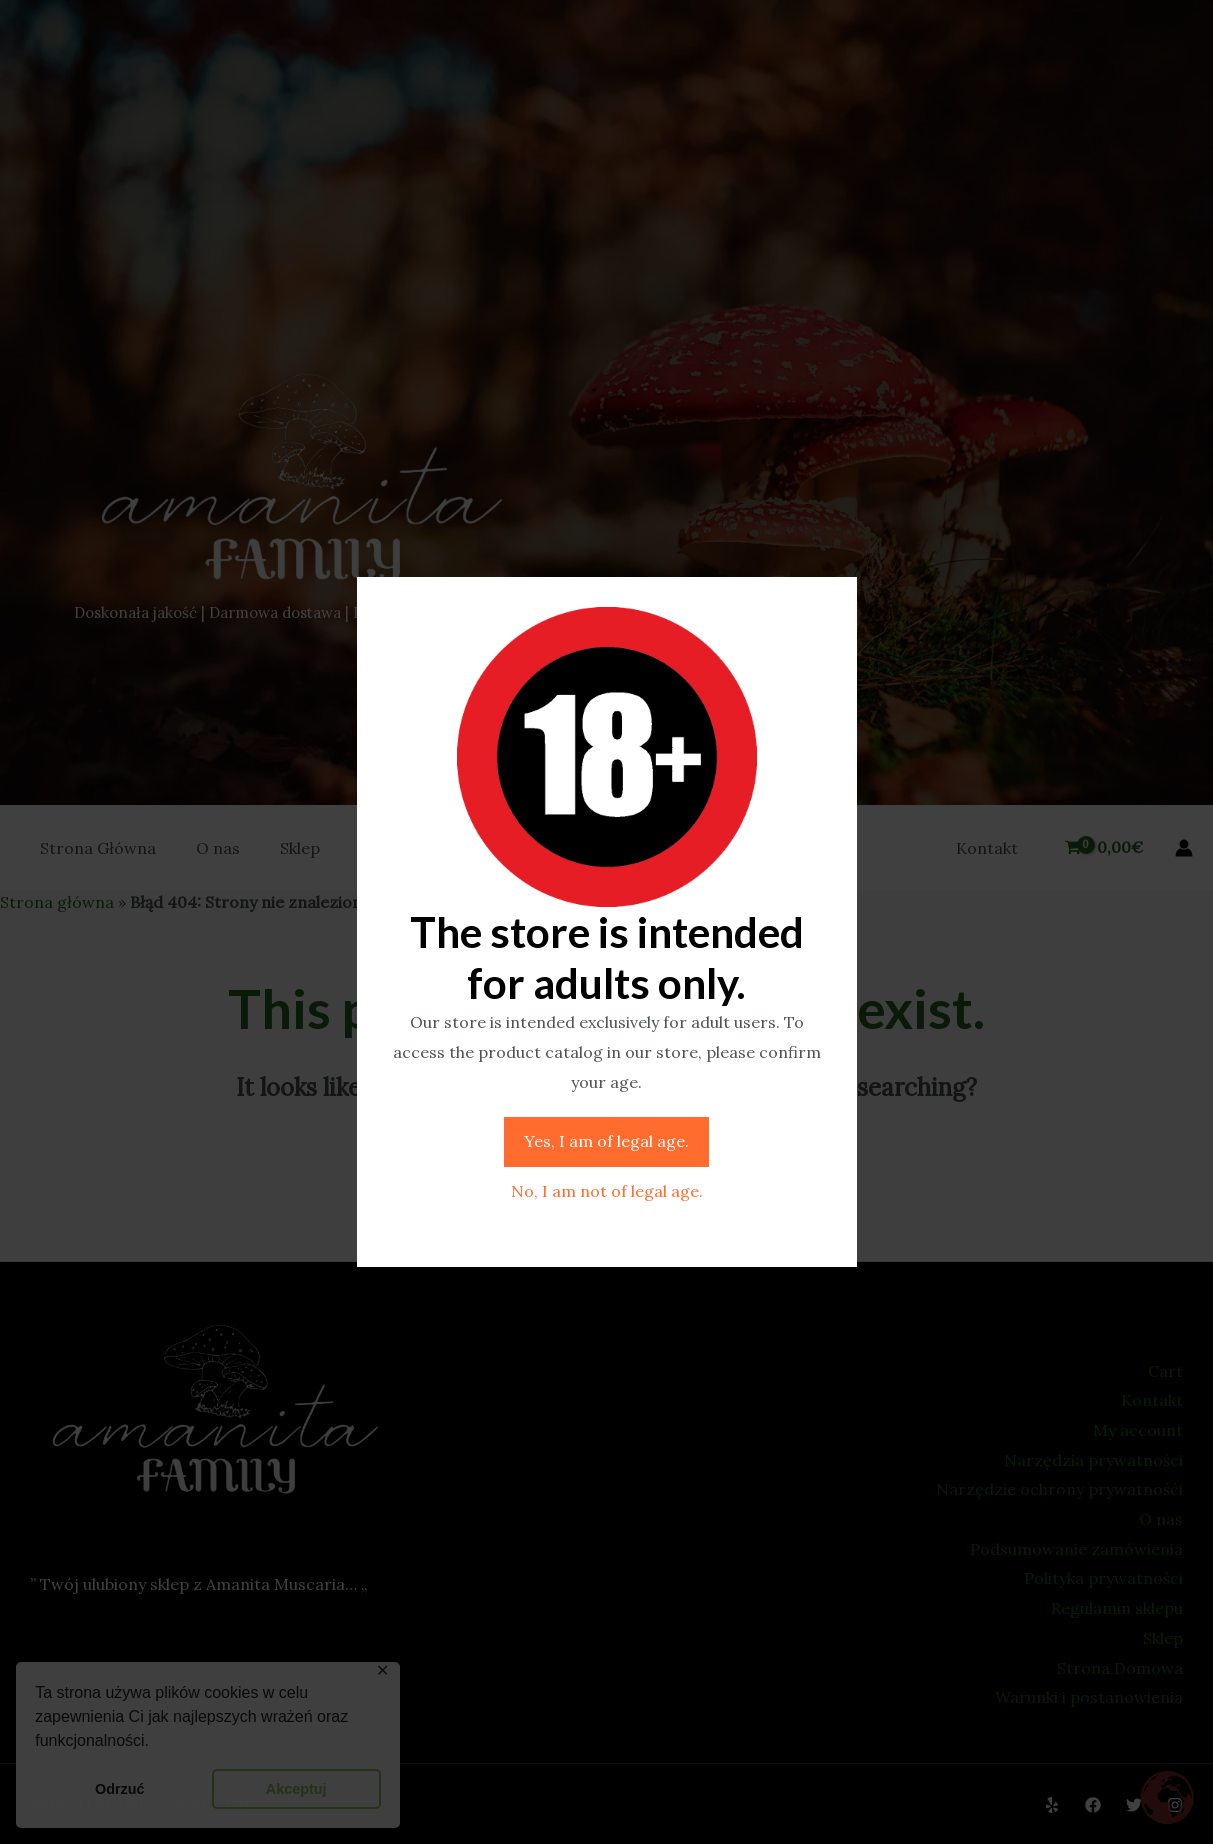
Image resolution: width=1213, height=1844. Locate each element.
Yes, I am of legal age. (606, 1141)
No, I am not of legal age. (607, 1191)
